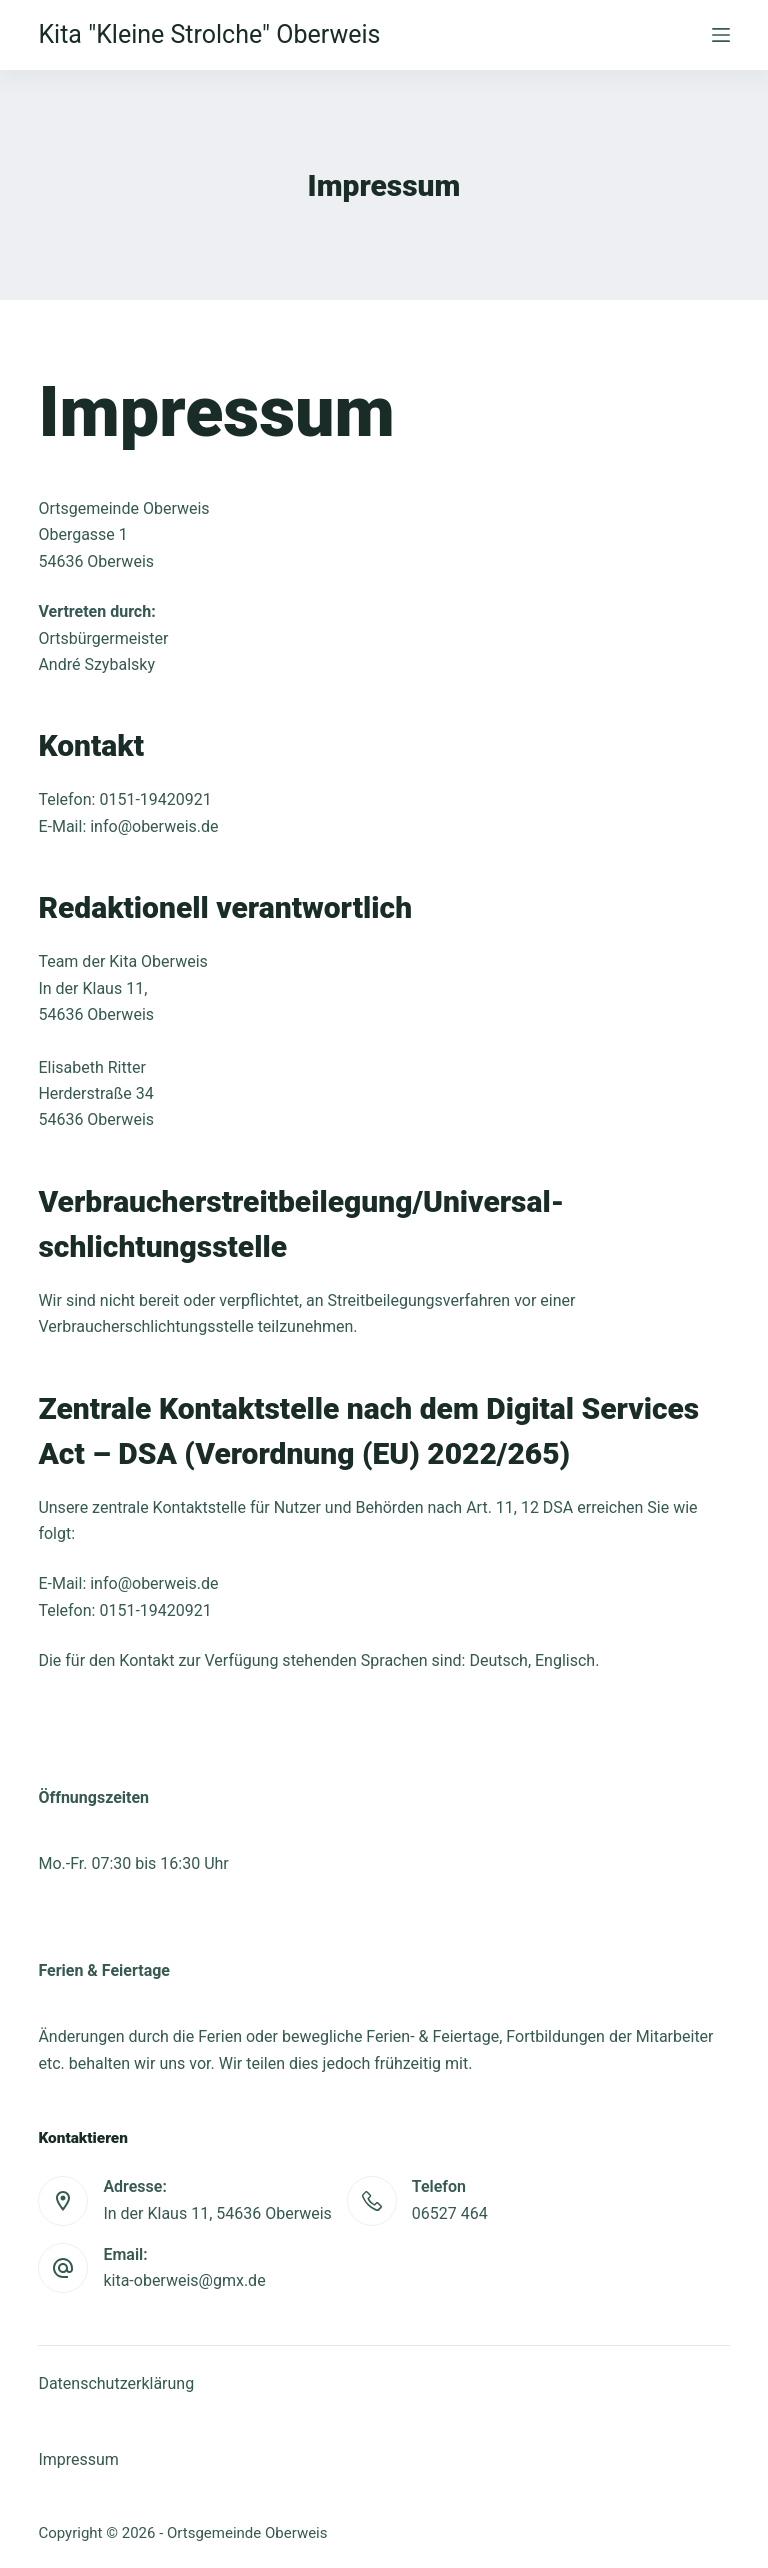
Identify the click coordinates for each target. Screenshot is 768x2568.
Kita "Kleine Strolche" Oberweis (209, 34)
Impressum (78, 2459)
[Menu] (721, 35)
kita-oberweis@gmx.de (184, 2280)
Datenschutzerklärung (116, 2383)
